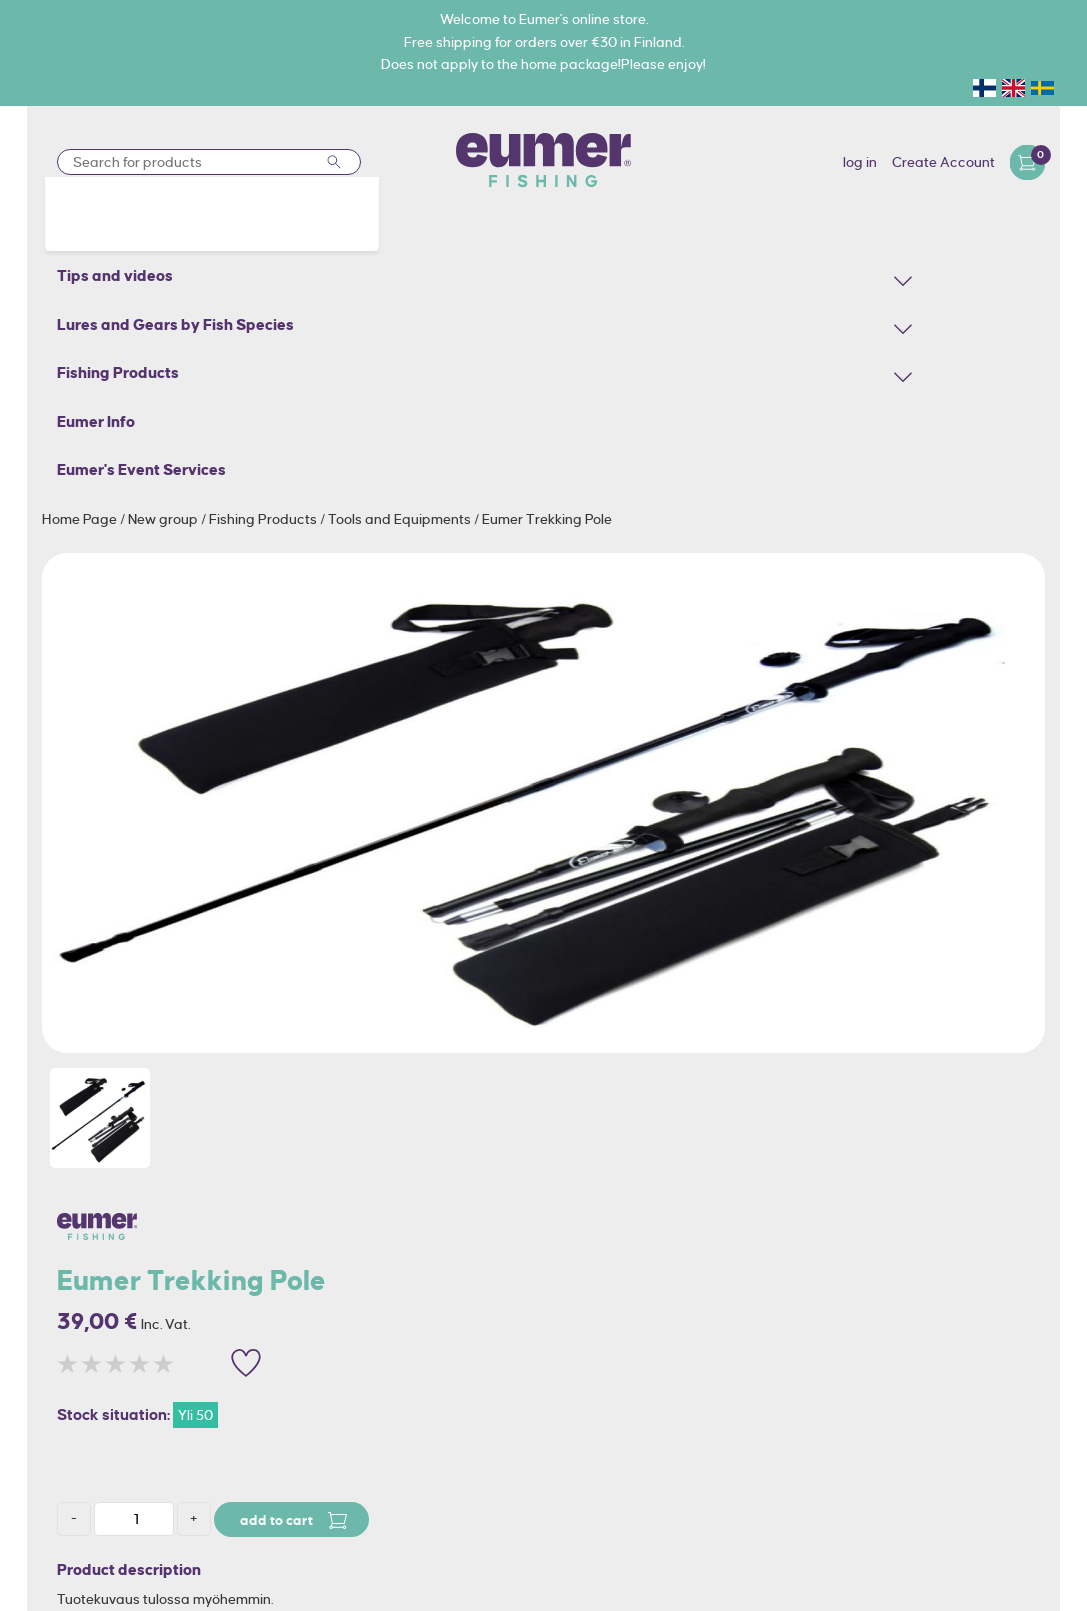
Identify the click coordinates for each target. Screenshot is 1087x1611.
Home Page (81, 519)
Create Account (943, 162)
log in (860, 162)
